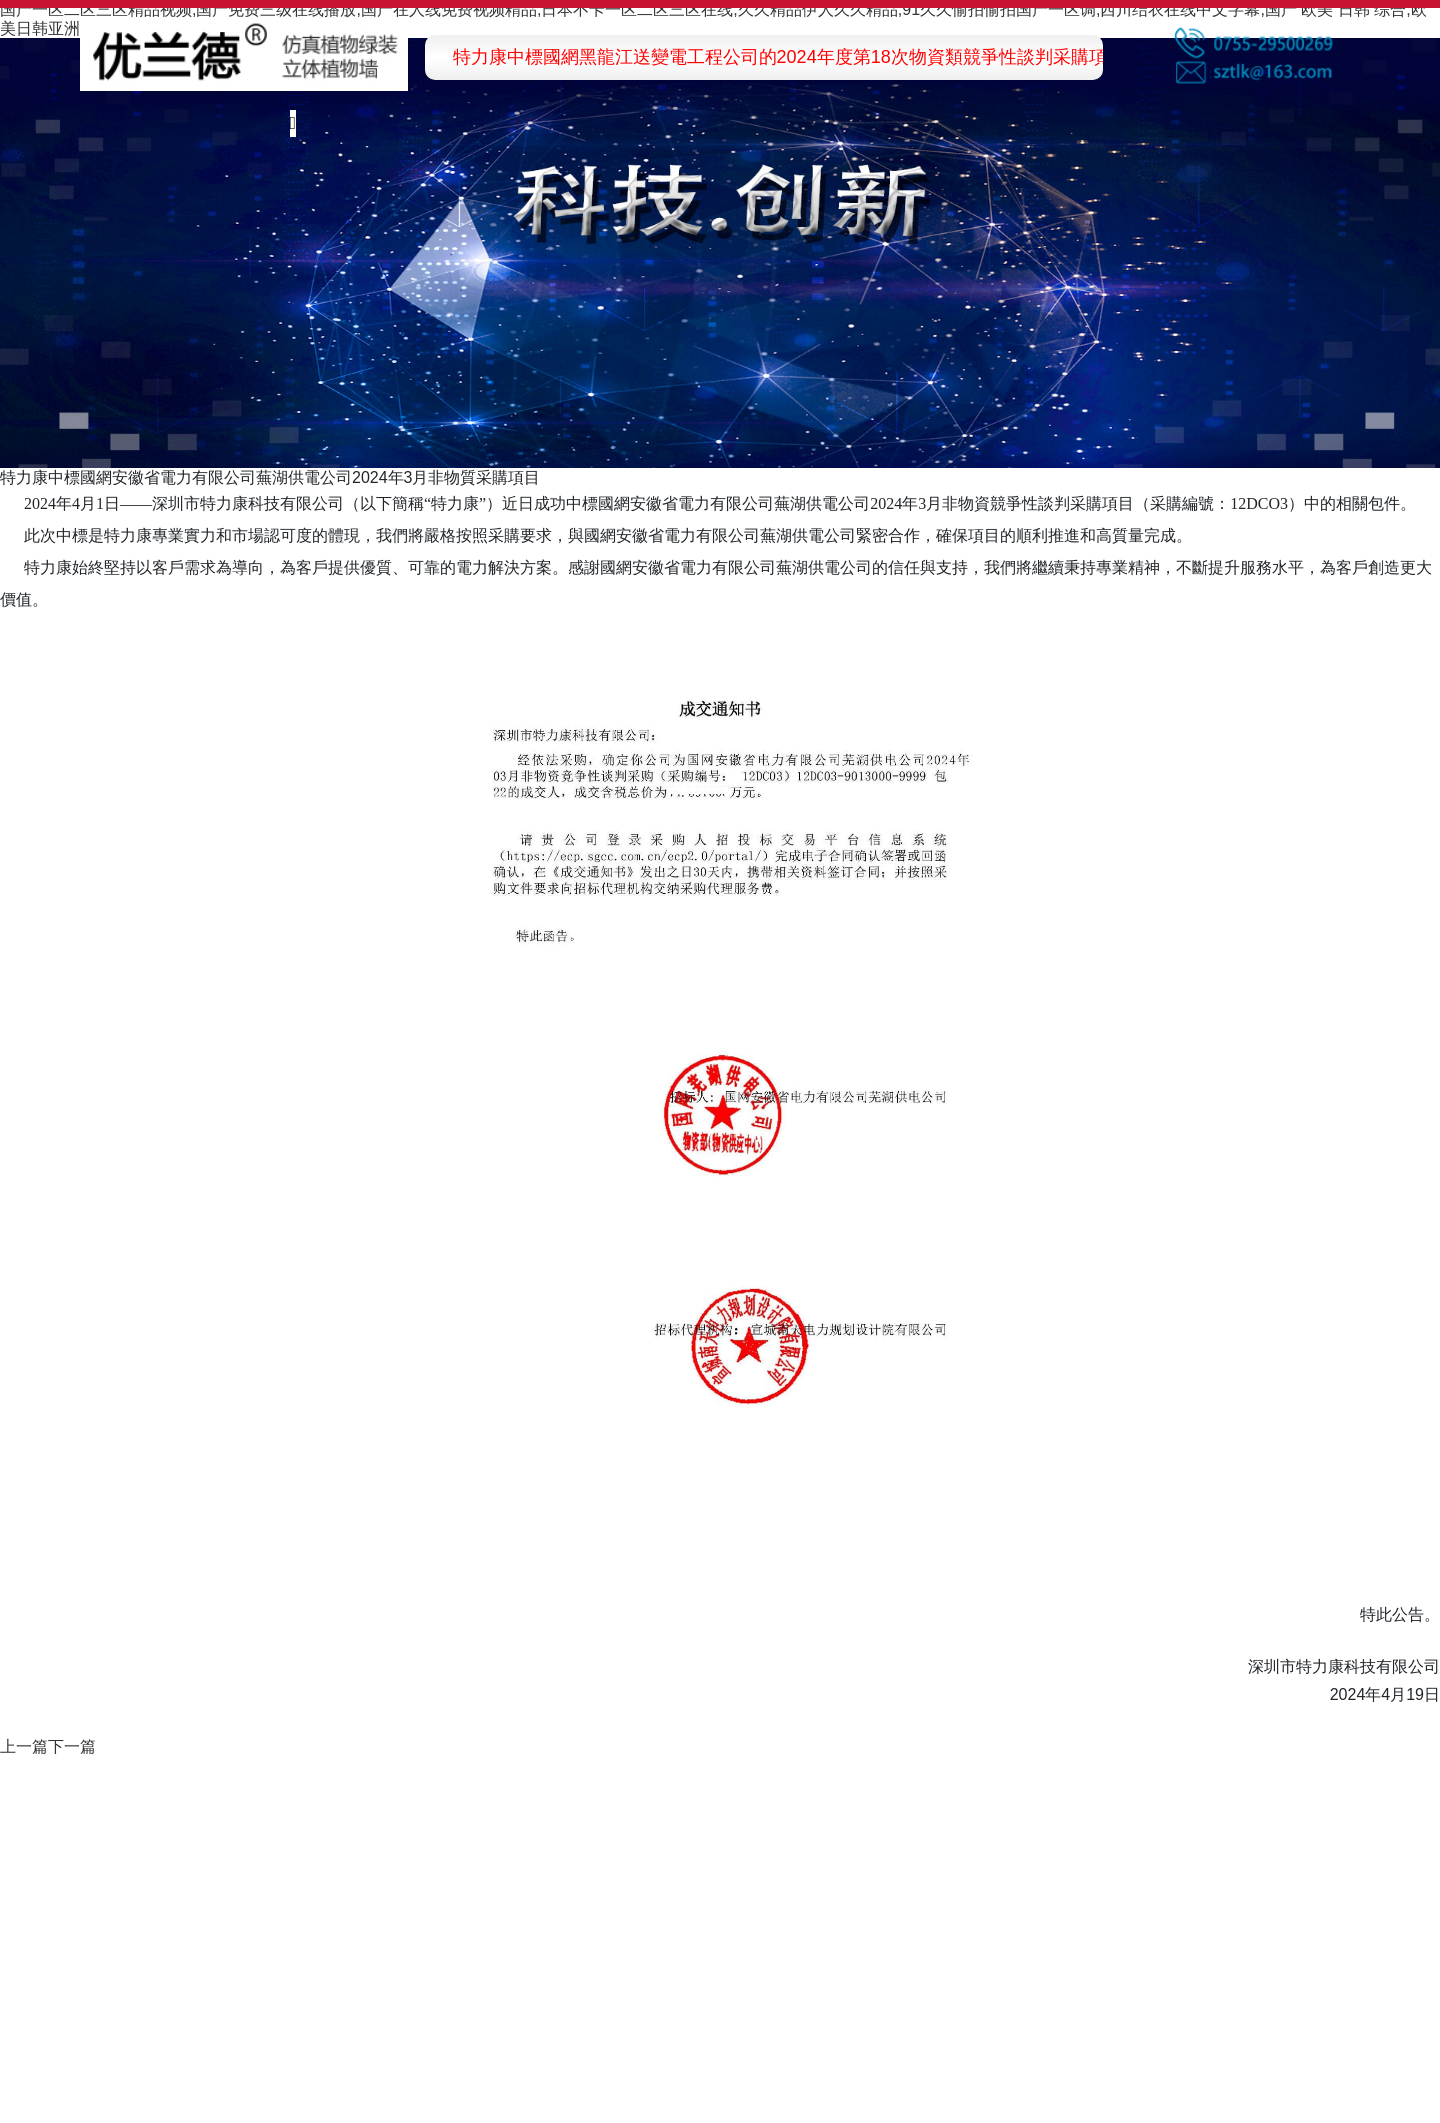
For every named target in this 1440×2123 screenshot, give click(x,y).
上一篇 (24, 1746)
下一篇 (72, 1746)
